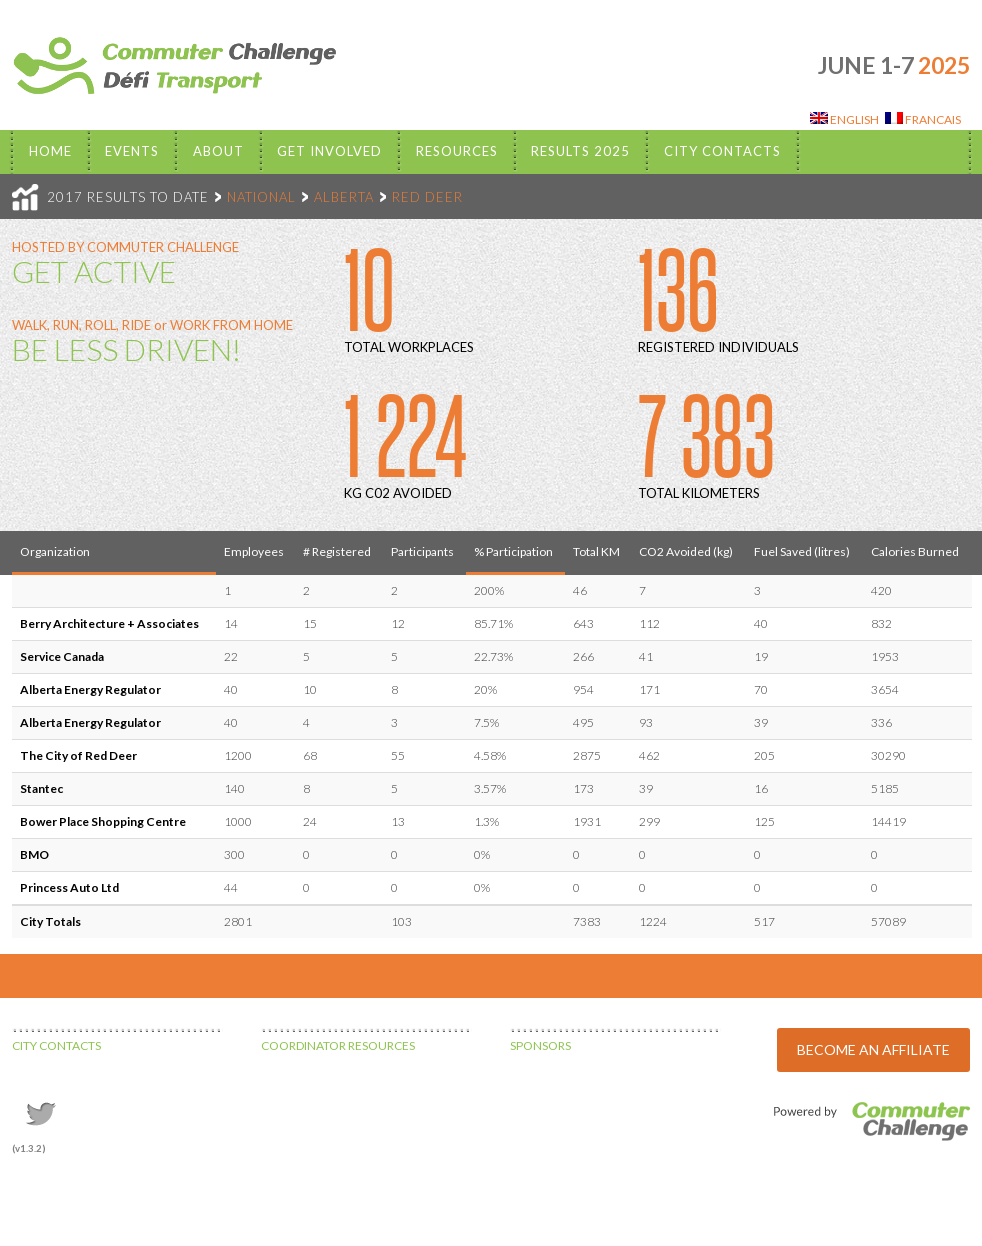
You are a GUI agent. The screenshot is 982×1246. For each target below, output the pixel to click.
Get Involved (329, 151)
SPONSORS (540, 1045)
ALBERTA (344, 197)
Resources (457, 151)
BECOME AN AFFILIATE (873, 1049)
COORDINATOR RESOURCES (338, 1045)
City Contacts (722, 151)
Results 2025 (580, 151)
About (218, 151)
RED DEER (427, 197)
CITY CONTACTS (56, 1045)
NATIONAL (261, 197)
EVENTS (132, 151)
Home (50, 151)
